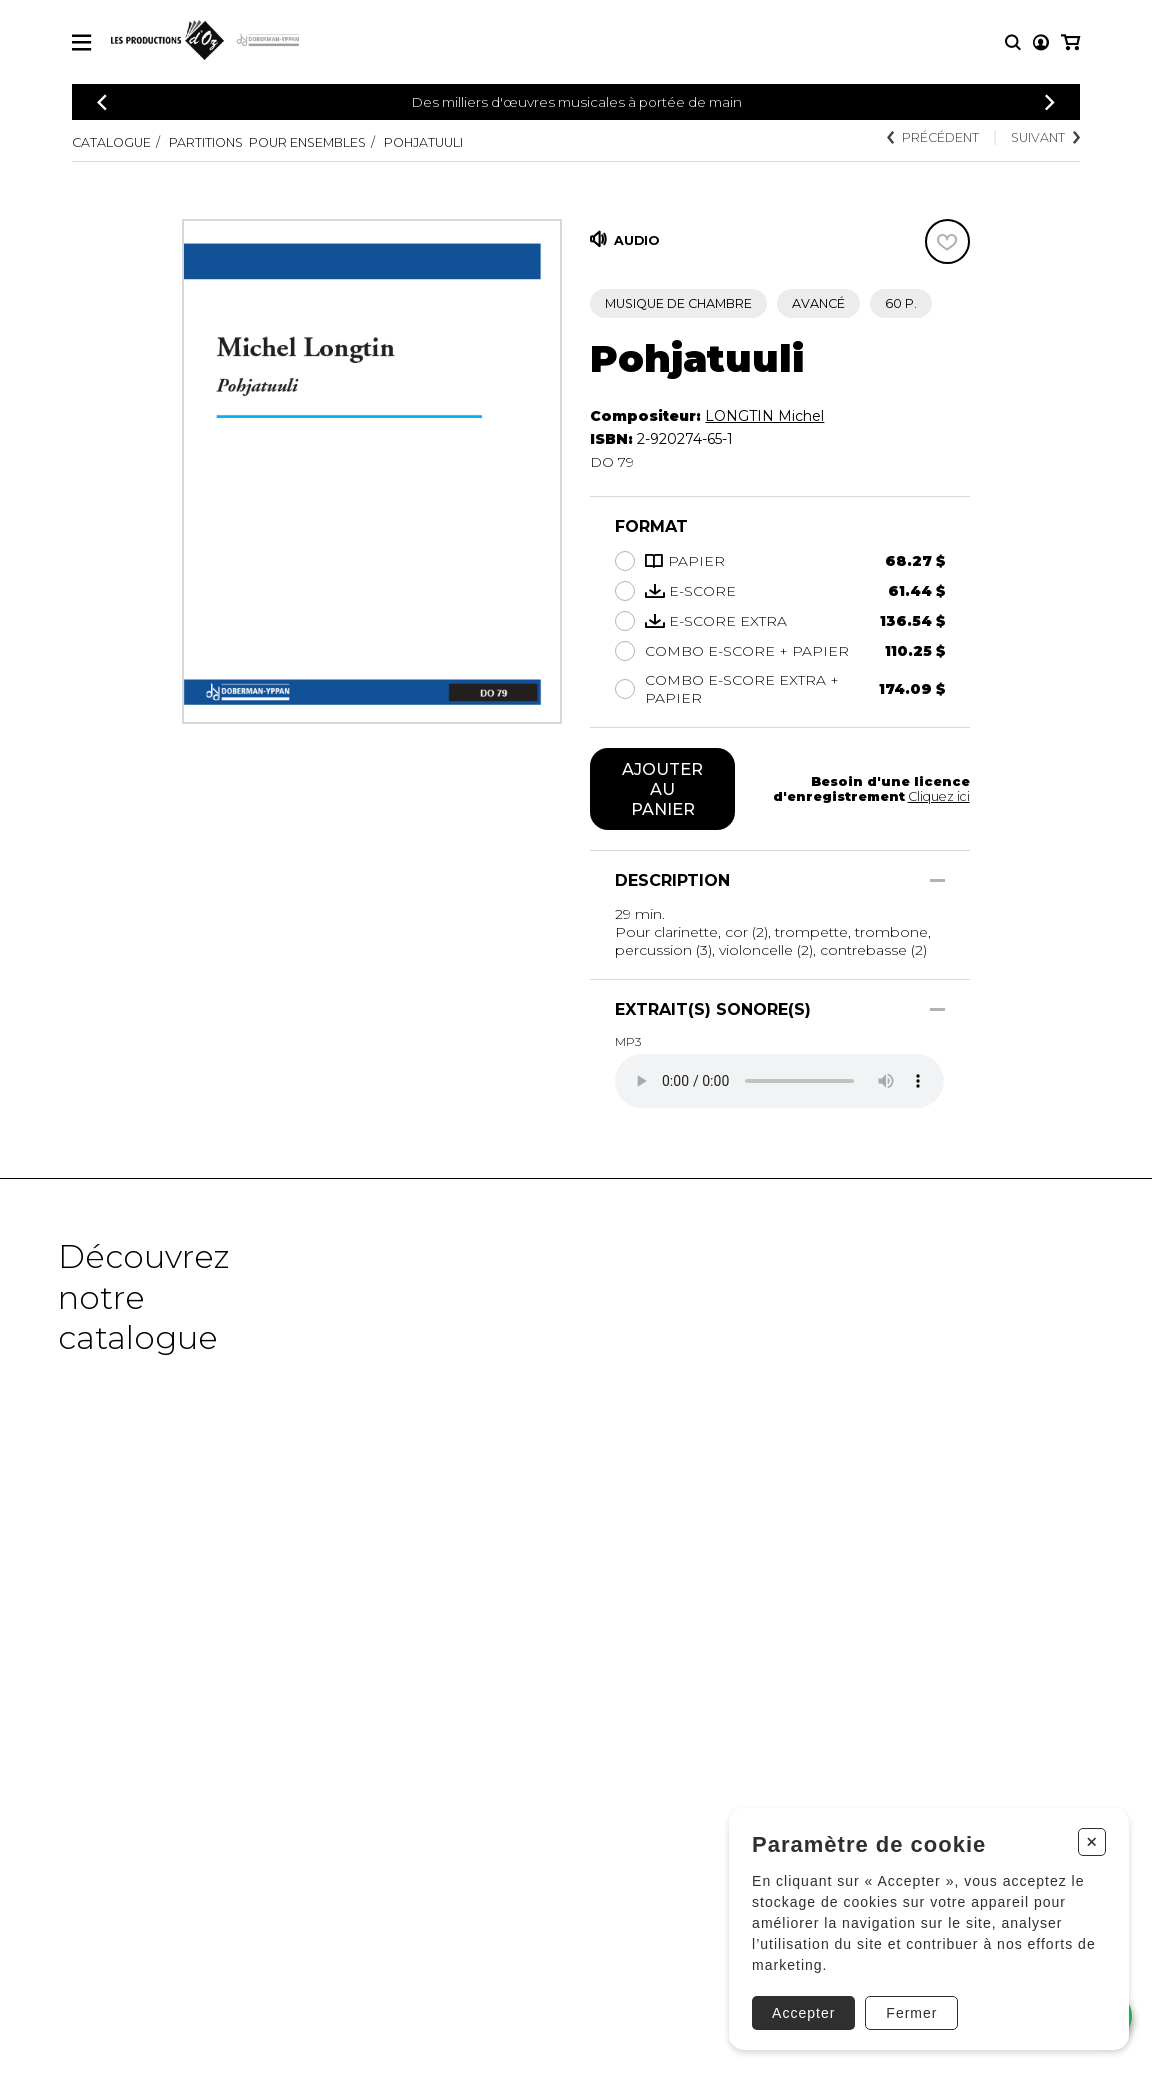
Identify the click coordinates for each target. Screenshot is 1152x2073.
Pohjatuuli (423, 142)
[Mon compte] (1041, 42)
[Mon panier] (1070, 42)
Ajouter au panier (662, 789)
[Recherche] (1013, 42)
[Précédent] (102, 102)
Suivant (1045, 137)
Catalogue (111, 142)
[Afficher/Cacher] (937, 880)
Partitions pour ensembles (267, 142)
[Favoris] (947, 241)
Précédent (933, 137)
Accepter (803, 2013)
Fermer (911, 2013)
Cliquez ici (939, 796)
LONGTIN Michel (764, 416)
